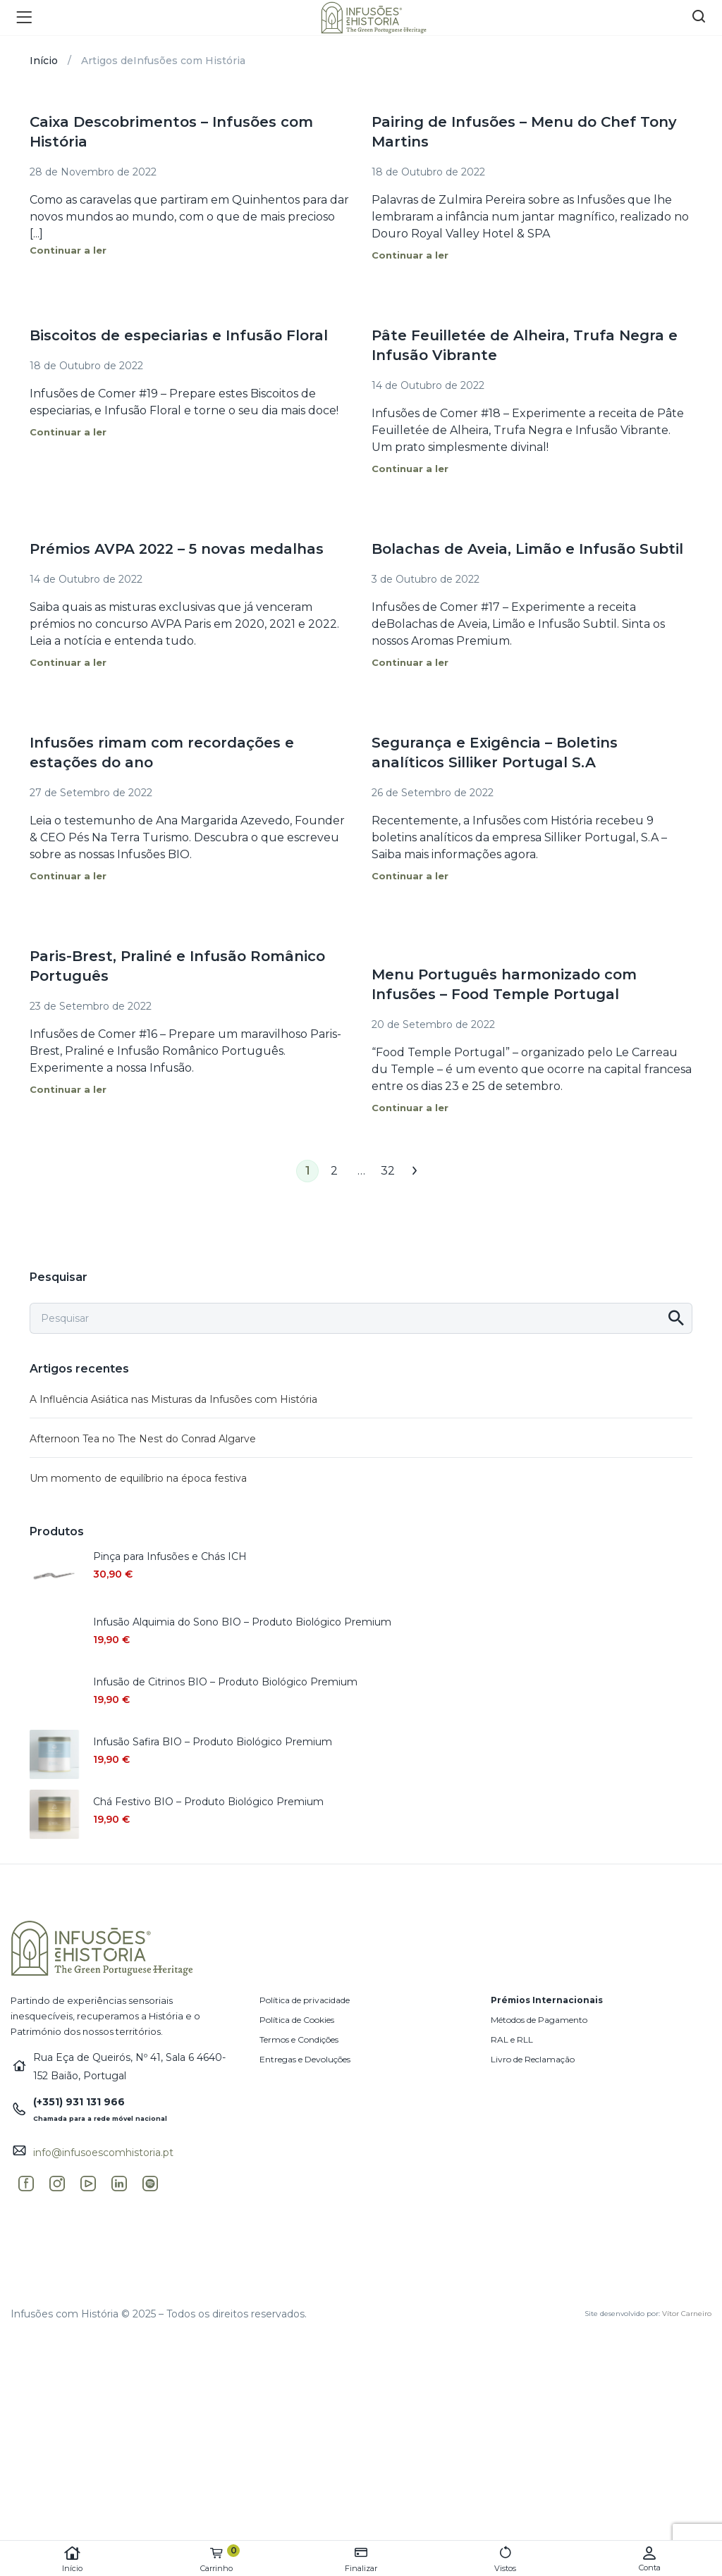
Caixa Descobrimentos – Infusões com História (171, 131)
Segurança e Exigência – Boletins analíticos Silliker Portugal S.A (495, 752)
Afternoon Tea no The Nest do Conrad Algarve (143, 1438)
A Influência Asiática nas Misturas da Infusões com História (173, 1399)
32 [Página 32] (388, 1170)
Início (72, 2559)
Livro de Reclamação (533, 2059)
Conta (649, 2559)
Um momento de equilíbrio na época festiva (138, 1478)
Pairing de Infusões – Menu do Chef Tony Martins (524, 131)
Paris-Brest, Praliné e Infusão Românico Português (177, 966)
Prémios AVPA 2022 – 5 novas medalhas (177, 548)
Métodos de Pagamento (539, 2019)
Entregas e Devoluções (304, 2059)
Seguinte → (414, 1171)
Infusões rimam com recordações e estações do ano (162, 752)
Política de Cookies (296, 2019)
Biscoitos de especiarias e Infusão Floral (179, 335)
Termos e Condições (298, 2039)
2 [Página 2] (334, 1170)
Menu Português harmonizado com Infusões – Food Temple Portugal (504, 984)
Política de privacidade (304, 2000)
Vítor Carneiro (686, 2313)
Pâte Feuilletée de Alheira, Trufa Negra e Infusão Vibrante (525, 345)
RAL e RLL (512, 2039)
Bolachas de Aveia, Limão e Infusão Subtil (527, 548)
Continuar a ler (68, 250)
